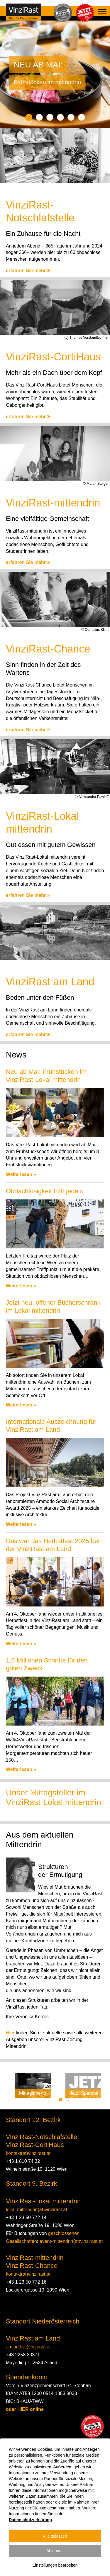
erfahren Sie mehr (28, 270)
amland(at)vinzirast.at (28, 2346)
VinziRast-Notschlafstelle (41, 2137)
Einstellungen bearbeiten (54, 2565)
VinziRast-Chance (31, 2265)
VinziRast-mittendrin (34, 2257)
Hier (10, 2032)
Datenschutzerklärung (30, 2519)
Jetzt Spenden (85, 2093)
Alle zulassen (55, 2536)
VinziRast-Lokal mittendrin (43, 2201)
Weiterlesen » (21, 1174)
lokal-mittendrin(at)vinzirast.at (36, 2209)
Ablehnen (55, 2550)
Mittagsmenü (32, 2093)
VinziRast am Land (33, 2338)
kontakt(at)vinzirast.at (28, 2153)
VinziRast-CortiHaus (35, 2144)
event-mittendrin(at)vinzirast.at (71, 2241)
